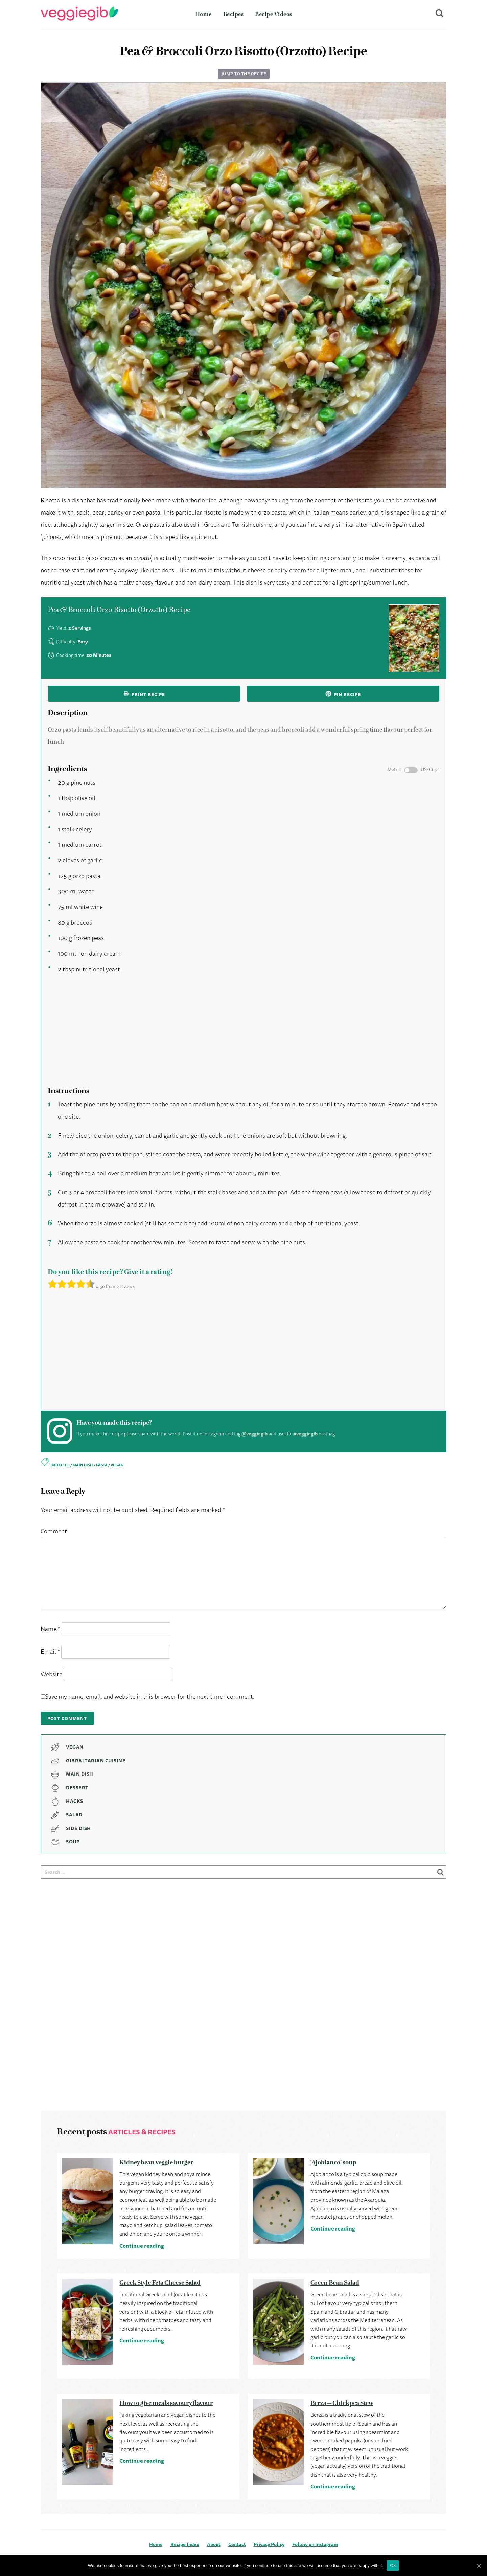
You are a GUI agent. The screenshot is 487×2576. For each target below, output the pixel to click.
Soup (72, 1841)
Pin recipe (343, 694)
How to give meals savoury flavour (166, 2403)
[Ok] (478, 2565)
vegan (117, 1465)
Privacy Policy (269, 2544)
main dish (83, 1465)
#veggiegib (305, 1433)
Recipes (233, 14)
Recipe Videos (273, 14)
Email (50, 1651)
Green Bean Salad (334, 2282)
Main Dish (79, 1774)
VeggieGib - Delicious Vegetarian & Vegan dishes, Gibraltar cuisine (79, 13)
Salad (74, 1814)
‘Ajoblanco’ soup (333, 2162)
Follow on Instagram (315, 2544)
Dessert (77, 1787)
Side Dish (78, 1828)
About (214, 2544)
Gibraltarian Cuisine (95, 1760)
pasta (102, 1465)
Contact (237, 2544)
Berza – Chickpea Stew (341, 2403)
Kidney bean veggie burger (156, 2162)
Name (50, 1628)
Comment (54, 1531)
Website (51, 1674)
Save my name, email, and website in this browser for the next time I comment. (149, 1696)
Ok (393, 2565)
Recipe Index (184, 2544)
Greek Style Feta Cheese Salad (160, 2282)
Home (203, 14)
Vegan (75, 1747)
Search (439, 13)
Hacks (74, 1801)
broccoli (60, 1465)
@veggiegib (254, 1433)
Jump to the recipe (243, 73)
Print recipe (144, 694)
